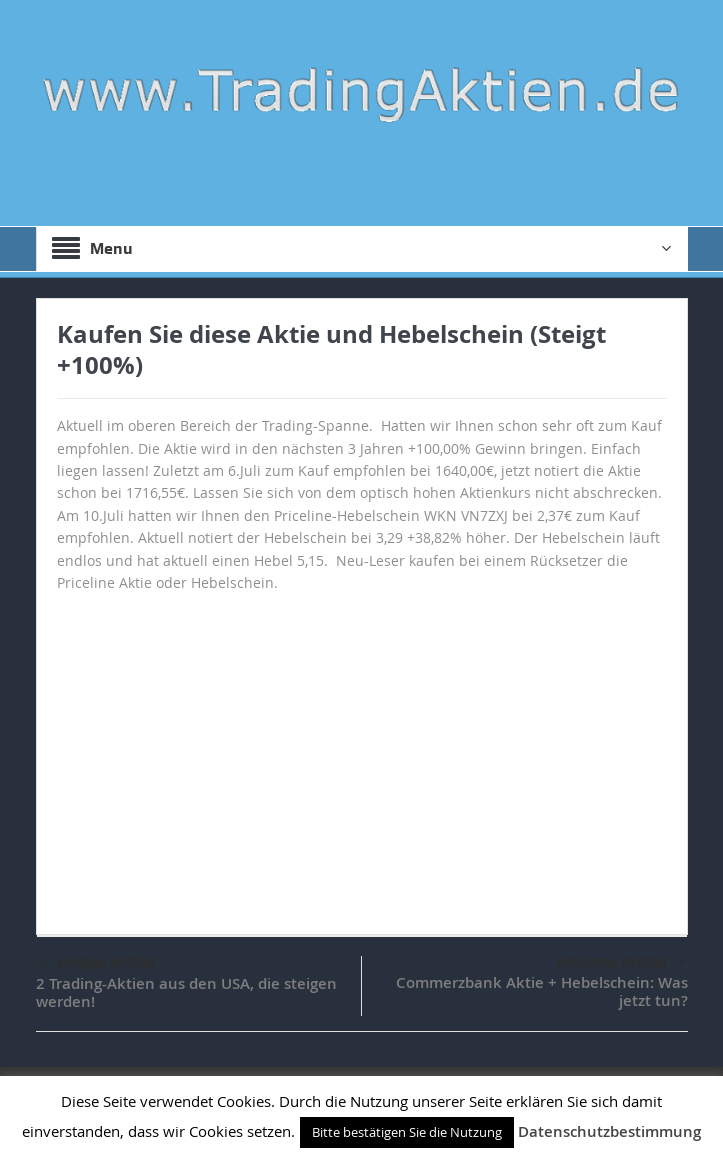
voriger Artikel (97, 964)
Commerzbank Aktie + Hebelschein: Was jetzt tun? (542, 991)
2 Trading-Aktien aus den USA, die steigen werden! (186, 992)
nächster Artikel (621, 962)
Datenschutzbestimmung (609, 1131)
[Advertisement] (362, 754)
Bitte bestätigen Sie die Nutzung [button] (407, 1132)
